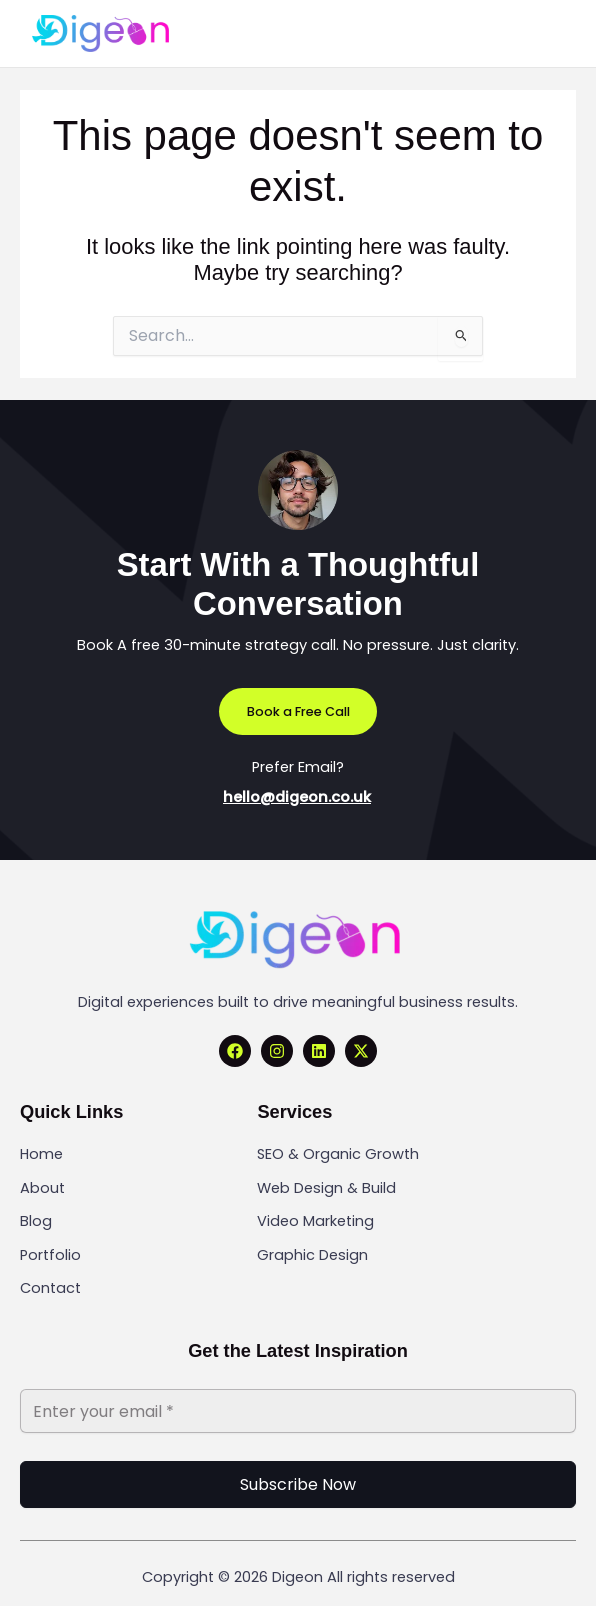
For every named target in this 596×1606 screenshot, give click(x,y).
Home (41, 1154)
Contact (50, 1288)
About (42, 1188)
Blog (36, 1221)
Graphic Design (312, 1255)
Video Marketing (315, 1221)
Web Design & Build (326, 1188)
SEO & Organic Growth (338, 1154)
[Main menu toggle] (541, 33)
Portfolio (50, 1255)
